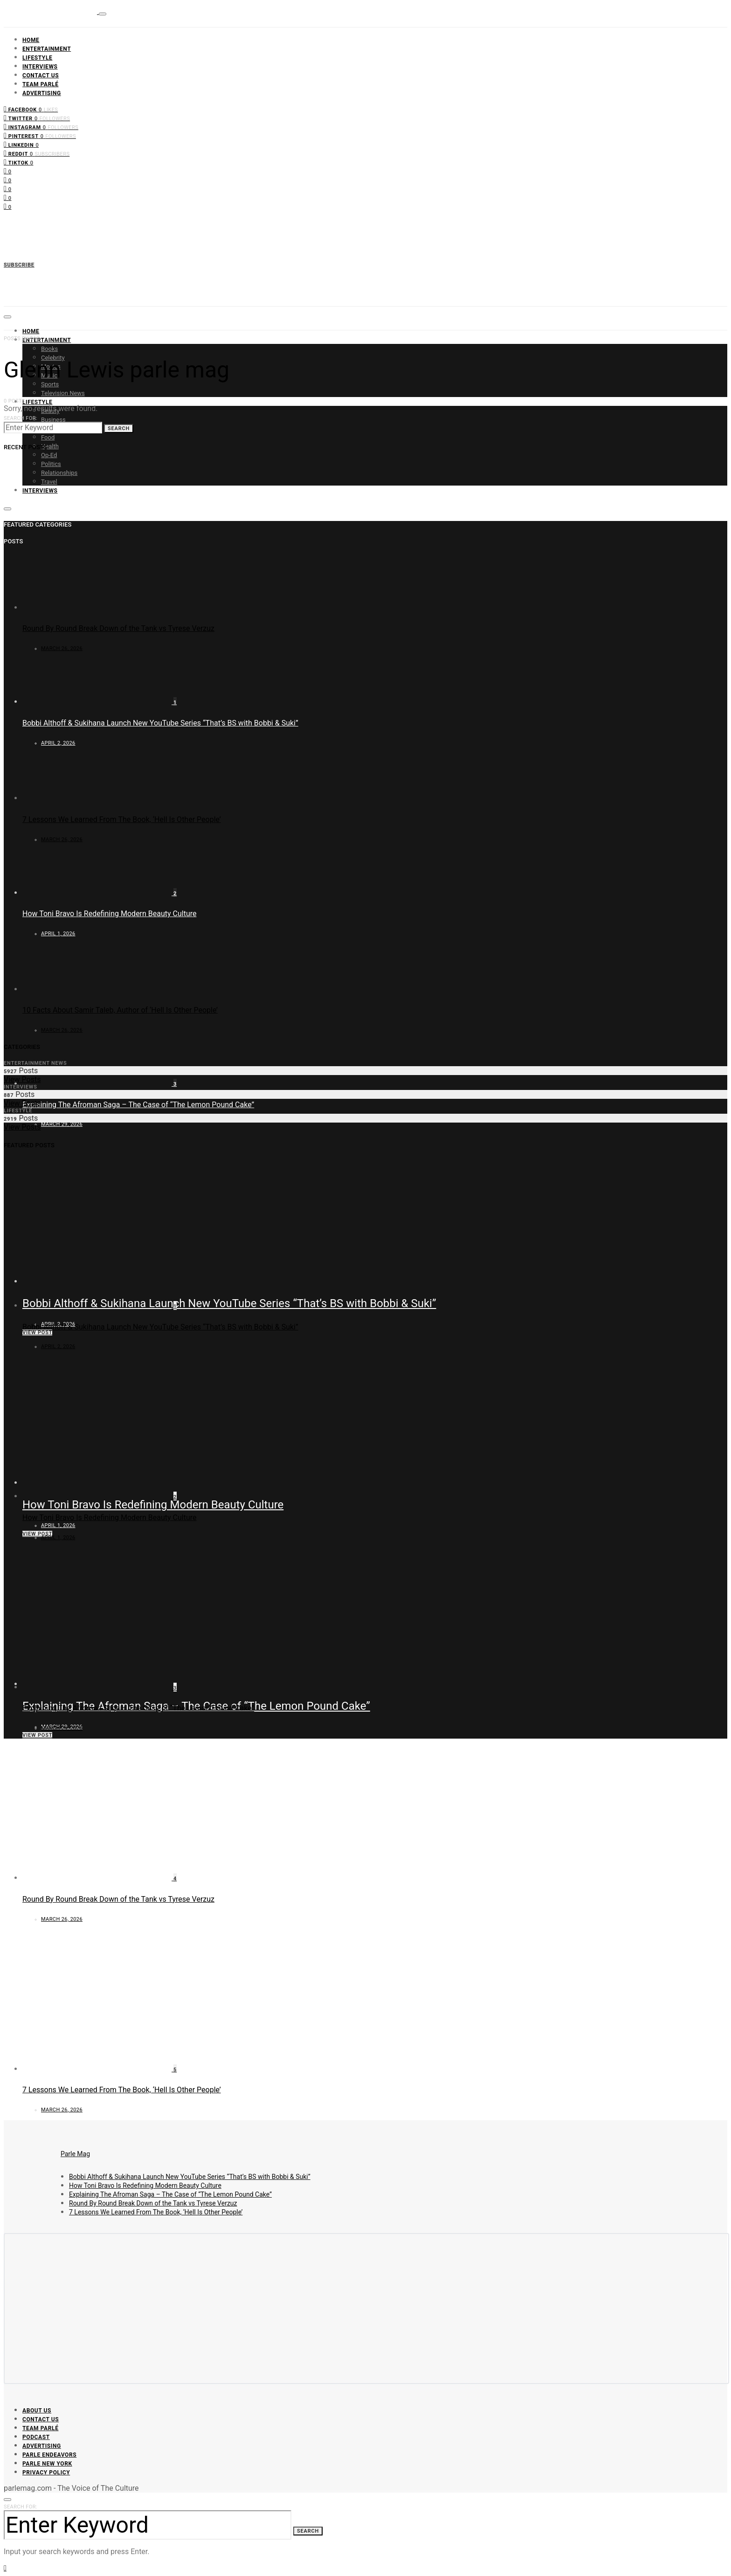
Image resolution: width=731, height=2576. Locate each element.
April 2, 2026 (58, 1346)
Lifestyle (37, 58)
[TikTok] (18, 162)
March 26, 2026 (62, 648)
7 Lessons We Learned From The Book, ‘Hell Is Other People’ (121, 819)
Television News (63, 393)
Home (30, 40)
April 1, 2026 (58, 1525)
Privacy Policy (46, 2472)
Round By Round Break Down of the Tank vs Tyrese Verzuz (118, 628)
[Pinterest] (40, 135)
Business (53, 419)
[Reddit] (36, 153)
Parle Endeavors (49, 2455)
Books (49, 348)
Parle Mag (75, 2154)
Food (48, 437)
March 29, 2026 (62, 1124)
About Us (36, 2410)
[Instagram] (41, 126)
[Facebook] (31, 108)
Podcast (36, 2437)
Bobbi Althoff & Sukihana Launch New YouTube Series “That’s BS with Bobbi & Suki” (229, 1303)
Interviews (40, 66)
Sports (50, 384)
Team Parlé (40, 84)
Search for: (20, 418)
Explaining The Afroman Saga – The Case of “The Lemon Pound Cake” (138, 1104)
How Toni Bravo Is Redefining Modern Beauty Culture (152, 1504)
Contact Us (40, 75)
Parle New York (47, 2463)
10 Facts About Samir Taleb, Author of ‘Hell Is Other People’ (120, 1010)
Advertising (41, 93)
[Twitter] (37, 117)
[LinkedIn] (21, 144)
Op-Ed (49, 455)
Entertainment (46, 49)
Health (50, 446)
